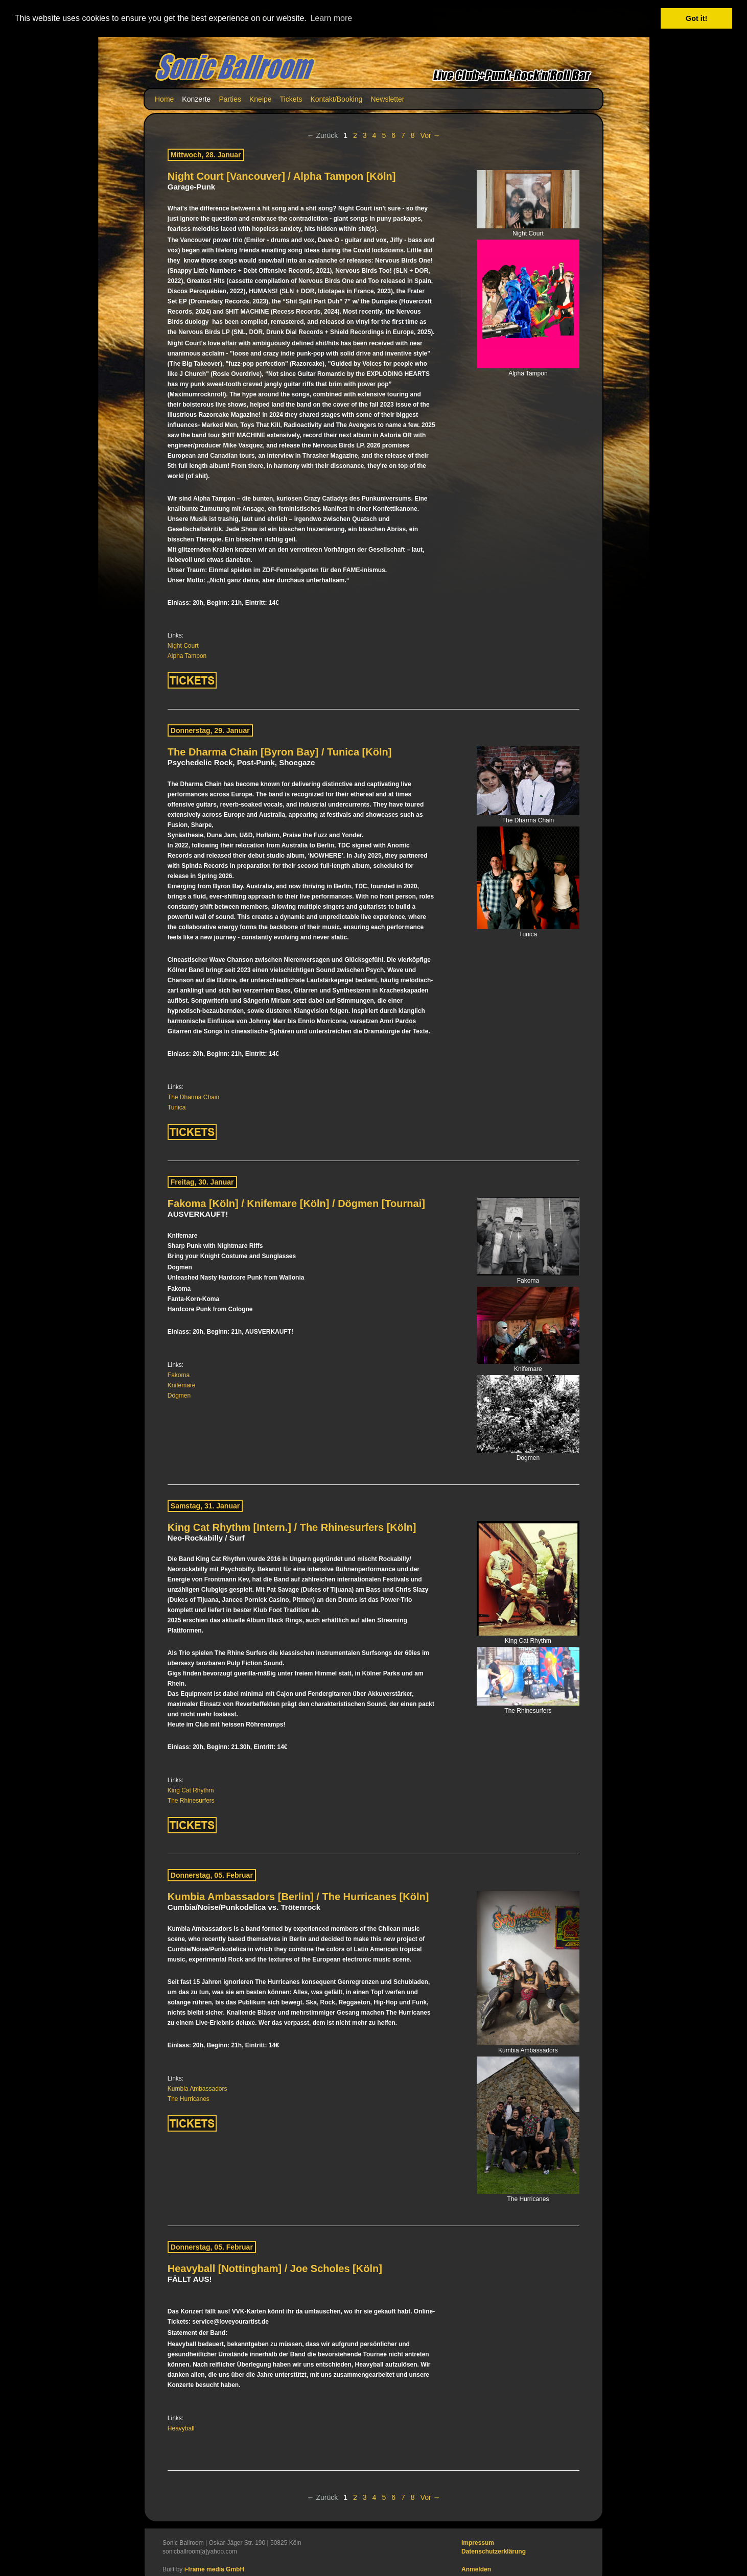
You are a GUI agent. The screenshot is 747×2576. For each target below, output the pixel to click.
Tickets (291, 98)
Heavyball (181, 2427)
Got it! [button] (696, 18)
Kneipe (260, 98)
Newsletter (387, 98)
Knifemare (182, 1384)
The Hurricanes (188, 2098)
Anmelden (476, 2568)
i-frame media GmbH (214, 2568)
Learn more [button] (331, 18)
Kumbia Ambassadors (197, 2088)
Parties (230, 98)
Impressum (477, 2542)
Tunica (177, 1106)
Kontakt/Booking (336, 98)
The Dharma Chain (193, 1096)
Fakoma (179, 1374)
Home (164, 98)
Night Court (183, 645)
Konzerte (196, 98)
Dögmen (179, 1395)
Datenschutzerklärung (493, 2551)
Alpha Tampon (187, 655)
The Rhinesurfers (191, 1800)
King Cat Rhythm (191, 1790)
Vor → (430, 135)
